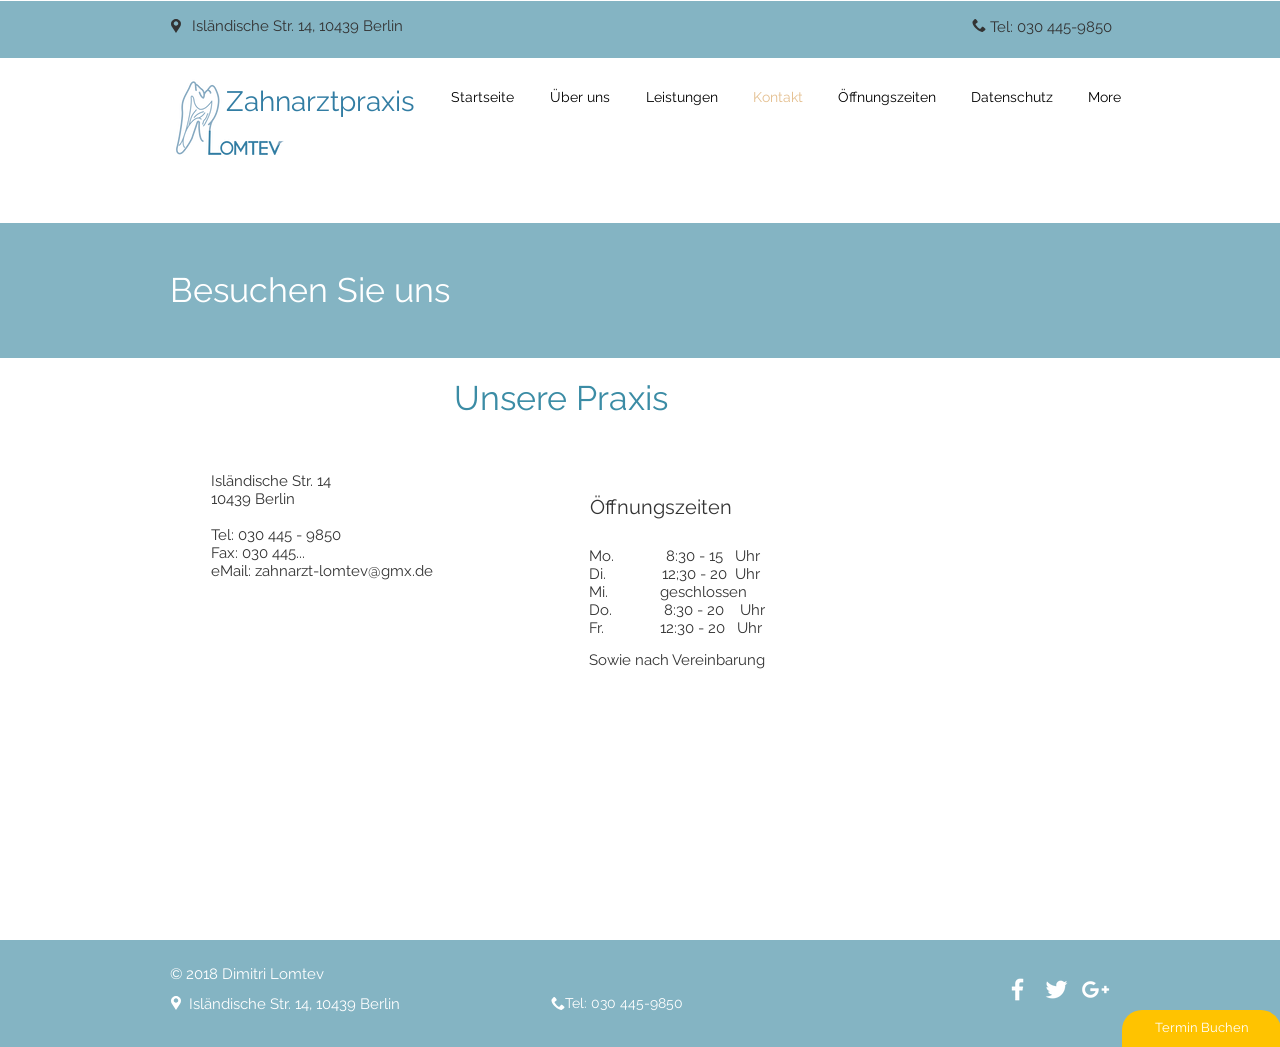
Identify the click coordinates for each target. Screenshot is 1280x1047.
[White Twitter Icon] (1056, 989)
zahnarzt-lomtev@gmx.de (344, 571)
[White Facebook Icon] (1017, 989)
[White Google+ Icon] (1095, 989)
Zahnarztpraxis (320, 101)
